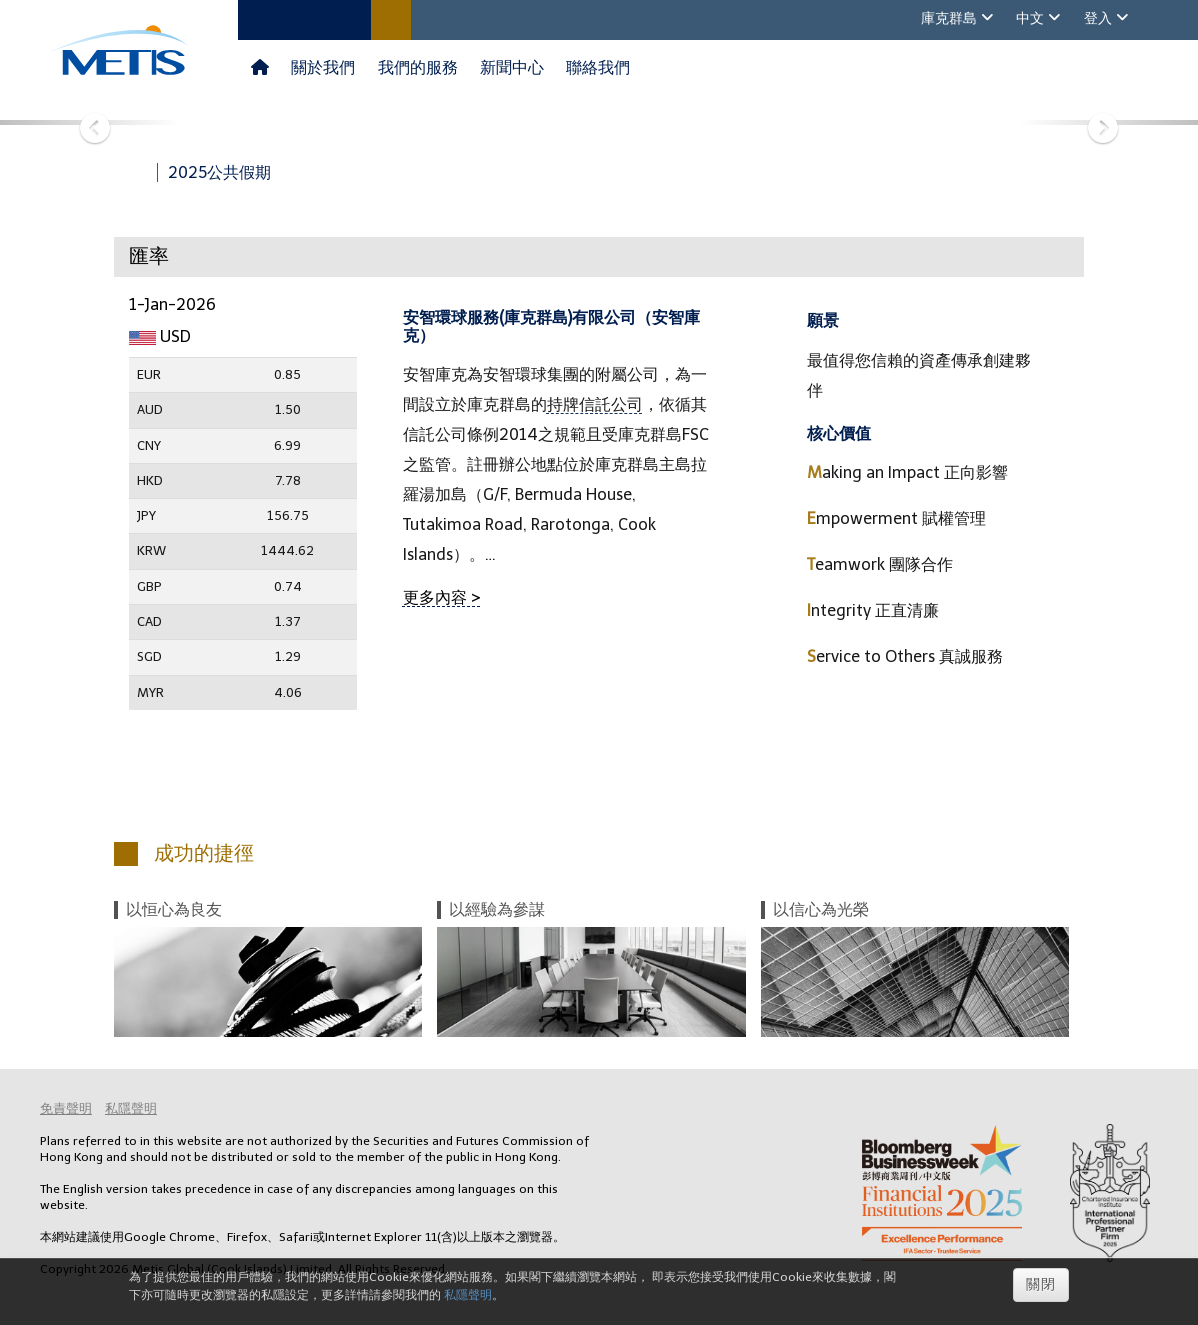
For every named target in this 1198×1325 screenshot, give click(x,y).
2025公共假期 (219, 173)
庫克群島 (951, 18)
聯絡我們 (598, 67)
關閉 (1041, 1284)
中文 (1032, 18)
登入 (1100, 18)
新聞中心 (512, 67)
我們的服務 (418, 67)
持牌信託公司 (595, 404)
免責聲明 (66, 1108)
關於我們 (323, 67)
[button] (90, 122)
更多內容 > (442, 597)
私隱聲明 (131, 1108)
